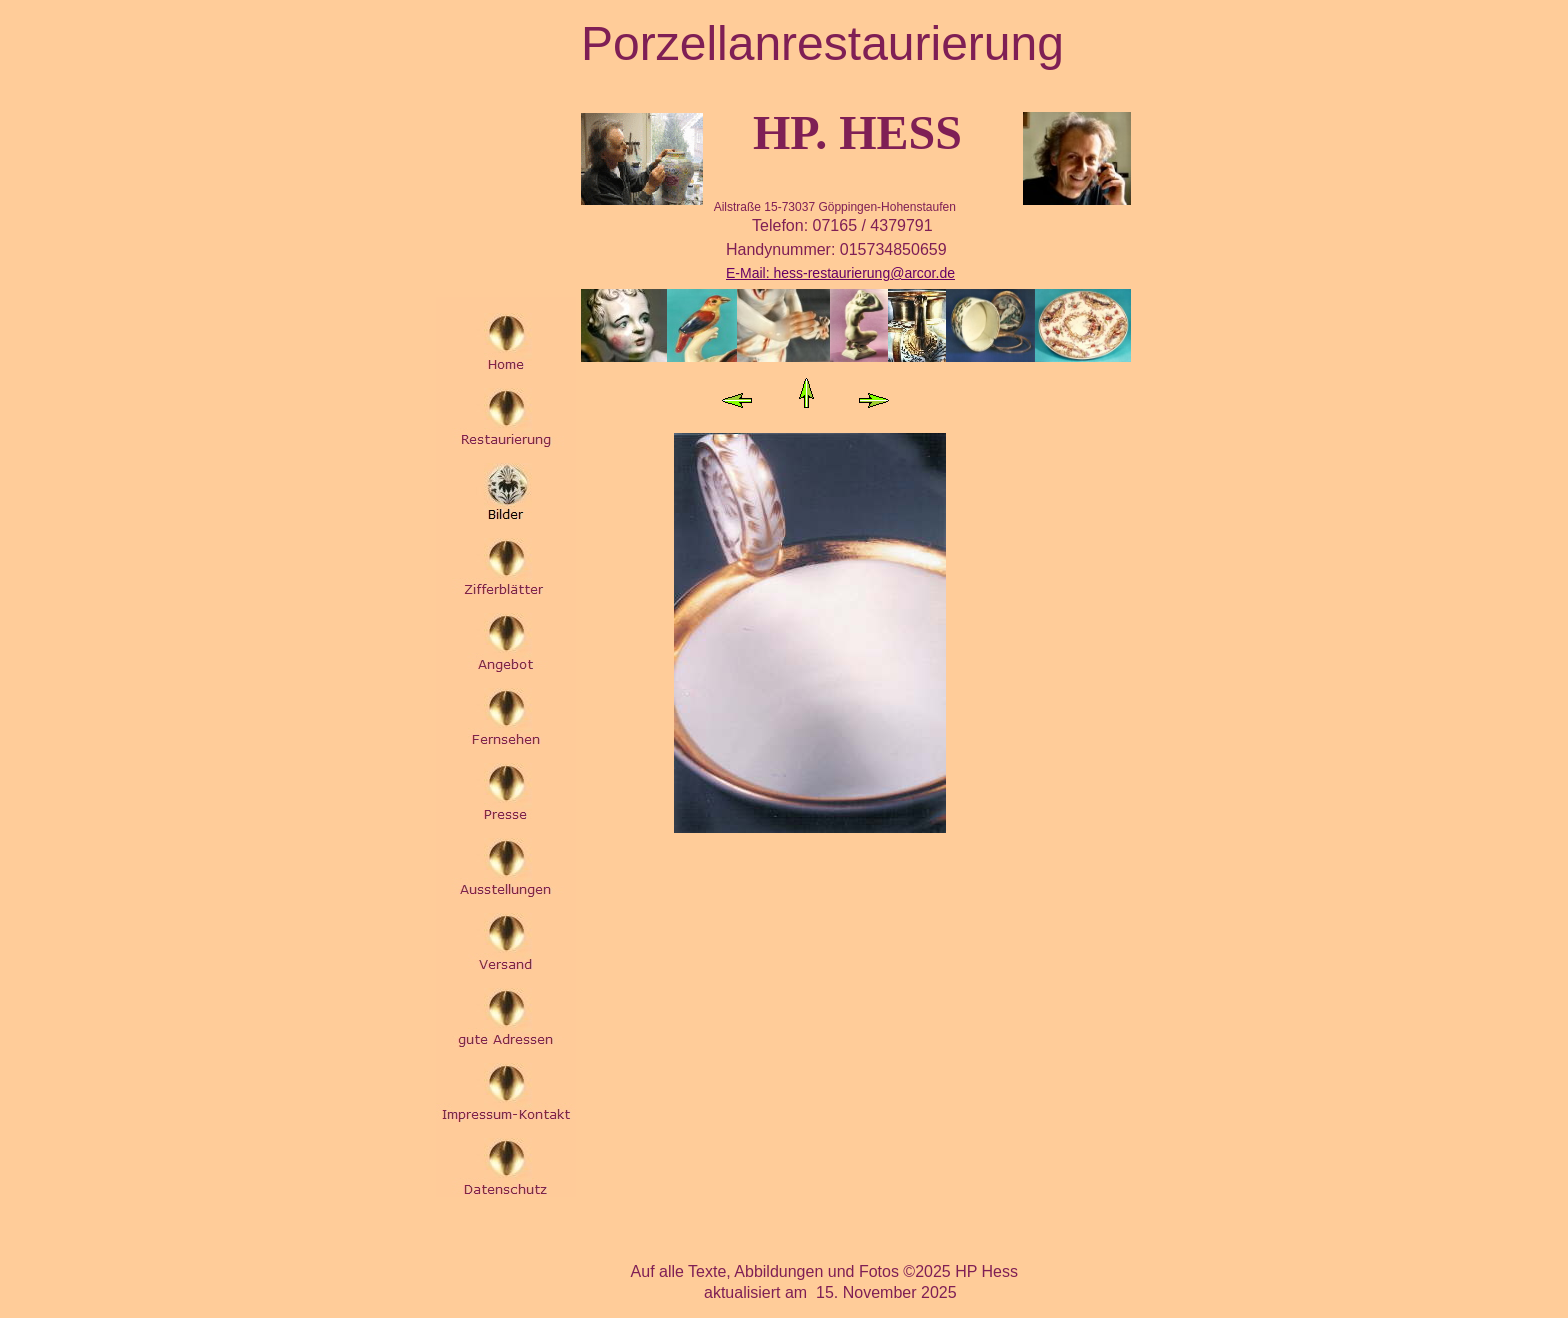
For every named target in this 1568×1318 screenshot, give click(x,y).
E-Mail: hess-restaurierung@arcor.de (840, 273)
